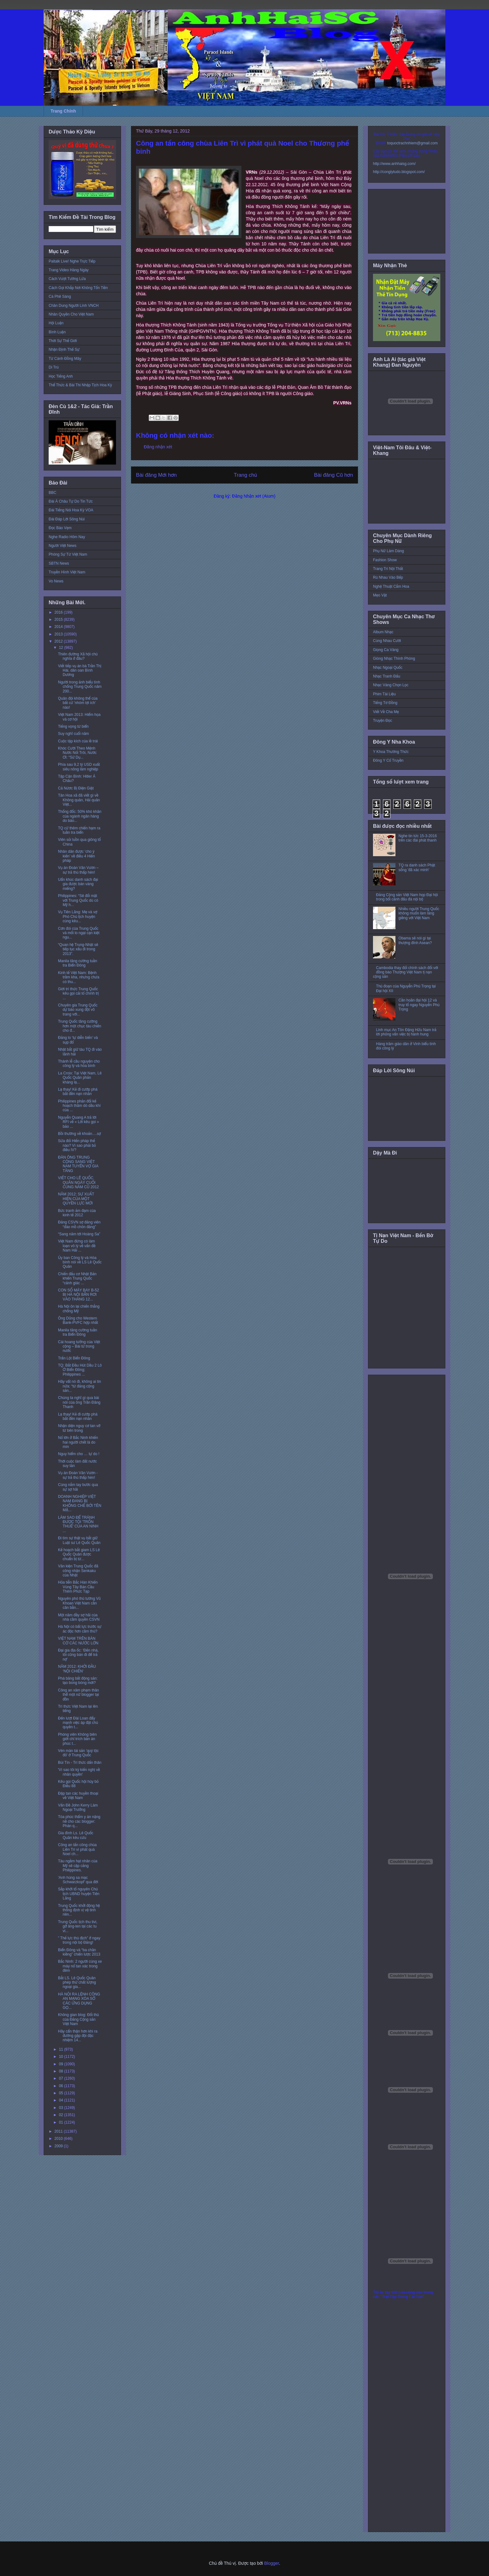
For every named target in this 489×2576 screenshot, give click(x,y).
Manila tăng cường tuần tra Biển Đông (77, 963)
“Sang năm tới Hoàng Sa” (79, 1234)
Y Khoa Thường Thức (391, 752)
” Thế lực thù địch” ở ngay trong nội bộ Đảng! (79, 1940)
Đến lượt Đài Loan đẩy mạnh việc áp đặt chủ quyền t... (78, 1722)
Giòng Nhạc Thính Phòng (394, 658)
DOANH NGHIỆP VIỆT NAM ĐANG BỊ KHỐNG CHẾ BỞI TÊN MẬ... (79, 1503)
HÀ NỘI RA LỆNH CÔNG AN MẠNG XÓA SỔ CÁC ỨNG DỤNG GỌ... (79, 2001)
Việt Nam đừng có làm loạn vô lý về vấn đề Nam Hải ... (76, 1245)
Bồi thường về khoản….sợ (79, 1133)
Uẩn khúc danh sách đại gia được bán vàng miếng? (78, 884)
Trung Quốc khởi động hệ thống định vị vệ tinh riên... (79, 1910)
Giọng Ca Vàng (386, 650)
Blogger (271, 2563)
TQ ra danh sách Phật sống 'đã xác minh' (417, 867)
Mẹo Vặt (380, 595)
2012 (59, 641)
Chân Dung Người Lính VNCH (74, 305)
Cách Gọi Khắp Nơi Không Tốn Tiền (78, 288)
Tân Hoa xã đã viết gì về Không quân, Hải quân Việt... (79, 800)
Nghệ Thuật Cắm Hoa (391, 586)
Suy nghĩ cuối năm (73, 733)
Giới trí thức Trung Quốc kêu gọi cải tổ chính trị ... (78, 993)
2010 (59, 2138)
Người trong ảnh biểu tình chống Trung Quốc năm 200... (80, 686)
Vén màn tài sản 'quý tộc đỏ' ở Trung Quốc (78, 1753)
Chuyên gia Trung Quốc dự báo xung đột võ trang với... (77, 1009)
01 (61, 2122)
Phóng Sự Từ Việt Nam (68, 554)
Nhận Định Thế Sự (64, 349)
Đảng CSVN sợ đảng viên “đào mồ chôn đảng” (79, 1224)
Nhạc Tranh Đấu (386, 676)
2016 (59, 612)
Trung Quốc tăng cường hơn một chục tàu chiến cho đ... (79, 1026)
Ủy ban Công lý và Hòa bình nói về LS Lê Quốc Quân (80, 1262)
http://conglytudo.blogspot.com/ (399, 172)
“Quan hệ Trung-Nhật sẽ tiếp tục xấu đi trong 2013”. (78, 949)
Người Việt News (62, 545)
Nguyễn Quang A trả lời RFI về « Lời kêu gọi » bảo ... (78, 1122)
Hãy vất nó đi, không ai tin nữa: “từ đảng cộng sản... (79, 1386)
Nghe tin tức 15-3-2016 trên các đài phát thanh (418, 838)
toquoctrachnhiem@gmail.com (412, 143)
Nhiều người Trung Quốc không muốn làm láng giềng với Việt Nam (419, 913)
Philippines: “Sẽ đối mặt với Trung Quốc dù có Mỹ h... (78, 900)
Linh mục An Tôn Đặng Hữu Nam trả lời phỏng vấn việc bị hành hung (406, 1032)
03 (61, 2108)
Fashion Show (385, 560)
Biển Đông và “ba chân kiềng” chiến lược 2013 (79, 1952)
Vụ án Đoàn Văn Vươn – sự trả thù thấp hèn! (78, 870)
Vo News (56, 581)
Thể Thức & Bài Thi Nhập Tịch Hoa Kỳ (80, 385)
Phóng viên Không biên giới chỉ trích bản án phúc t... (77, 1739)
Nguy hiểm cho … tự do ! (78, 1454)
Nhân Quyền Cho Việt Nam (71, 314)
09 (61, 2064)
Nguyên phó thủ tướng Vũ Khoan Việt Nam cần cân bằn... (79, 1603)
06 (61, 2086)
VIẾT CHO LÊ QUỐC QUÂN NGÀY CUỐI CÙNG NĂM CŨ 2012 (78, 1182)
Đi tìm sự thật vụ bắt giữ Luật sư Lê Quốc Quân (79, 1540)
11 (61, 2049)
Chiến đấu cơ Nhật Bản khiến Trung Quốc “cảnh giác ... (77, 1278)
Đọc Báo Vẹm (60, 528)
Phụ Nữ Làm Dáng (388, 551)
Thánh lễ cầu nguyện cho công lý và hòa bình (79, 1063)
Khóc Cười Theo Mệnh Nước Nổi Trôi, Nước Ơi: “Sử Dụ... (77, 753)
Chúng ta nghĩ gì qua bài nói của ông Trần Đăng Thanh (79, 1402)
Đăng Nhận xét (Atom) (253, 496)
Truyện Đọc (382, 720)
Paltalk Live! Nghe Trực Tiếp (72, 261)
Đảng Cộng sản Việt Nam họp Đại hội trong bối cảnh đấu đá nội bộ (407, 897)
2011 (59, 2131)
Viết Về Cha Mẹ (386, 712)
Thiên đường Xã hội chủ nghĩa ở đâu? (78, 656)
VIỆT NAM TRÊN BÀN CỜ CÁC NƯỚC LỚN (78, 1640)
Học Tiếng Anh (61, 376)
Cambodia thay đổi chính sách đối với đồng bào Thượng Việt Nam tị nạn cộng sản (405, 972)
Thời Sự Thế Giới (63, 341)
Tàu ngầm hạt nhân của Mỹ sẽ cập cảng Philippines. (77, 1865)
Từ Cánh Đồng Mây (65, 358)
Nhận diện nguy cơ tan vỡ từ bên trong (79, 1428)
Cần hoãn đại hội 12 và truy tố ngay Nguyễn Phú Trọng (419, 1004)
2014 (59, 627)
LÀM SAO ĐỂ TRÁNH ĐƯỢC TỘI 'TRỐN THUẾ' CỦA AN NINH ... (78, 1524)
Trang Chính (63, 111)
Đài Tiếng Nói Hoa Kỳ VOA (71, 510)
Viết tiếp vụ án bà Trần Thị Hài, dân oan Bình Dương (79, 670)
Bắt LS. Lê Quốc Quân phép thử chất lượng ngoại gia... (77, 1982)
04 (61, 2100)
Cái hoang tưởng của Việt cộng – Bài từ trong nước (79, 1346)
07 (61, 2078)
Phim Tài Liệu (384, 694)
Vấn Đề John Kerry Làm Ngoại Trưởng (78, 1807)
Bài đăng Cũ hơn (333, 475)
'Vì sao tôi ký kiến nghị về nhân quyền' (79, 1772)
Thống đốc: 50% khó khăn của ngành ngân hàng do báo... (79, 816)
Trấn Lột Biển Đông (74, 1358)
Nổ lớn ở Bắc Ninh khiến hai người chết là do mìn (78, 1442)
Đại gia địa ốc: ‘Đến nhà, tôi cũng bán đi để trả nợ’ (78, 1655)
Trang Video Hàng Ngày (69, 270)
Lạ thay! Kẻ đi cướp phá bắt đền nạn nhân (77, 1091)
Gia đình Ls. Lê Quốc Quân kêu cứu (75, 1835)
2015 (59, 619)
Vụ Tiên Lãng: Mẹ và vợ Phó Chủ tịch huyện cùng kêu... (77, 916)
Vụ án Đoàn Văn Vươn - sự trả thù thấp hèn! (78, 1475)
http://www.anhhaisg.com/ (394, 164)
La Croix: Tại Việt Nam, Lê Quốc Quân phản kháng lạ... (80, 1077)
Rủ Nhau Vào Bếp (388, 577)
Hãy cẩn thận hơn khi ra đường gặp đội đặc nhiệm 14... (77, 2036)
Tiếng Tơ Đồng (385, 703)
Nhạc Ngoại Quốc (387, 667)
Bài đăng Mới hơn (156, 475)
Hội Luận (56, 323)
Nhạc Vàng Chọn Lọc (390, 685)
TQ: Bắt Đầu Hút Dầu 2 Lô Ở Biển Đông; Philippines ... (80, 1370)
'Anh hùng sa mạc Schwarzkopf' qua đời (78, 1879)
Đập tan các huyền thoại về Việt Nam (78, 1795)
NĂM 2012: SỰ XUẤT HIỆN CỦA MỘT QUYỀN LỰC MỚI (76, 1198)
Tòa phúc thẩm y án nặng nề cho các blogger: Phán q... (79, 1821)
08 (61, 2071)
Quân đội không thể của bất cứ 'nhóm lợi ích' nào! (78, 703)
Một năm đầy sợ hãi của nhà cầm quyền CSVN (78, 1617)
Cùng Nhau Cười (387, 641)
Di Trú (54, 367)
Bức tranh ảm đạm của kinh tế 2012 (77, 1212)
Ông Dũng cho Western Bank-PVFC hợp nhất (78, 1320)
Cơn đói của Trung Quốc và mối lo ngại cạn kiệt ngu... (78, 933)
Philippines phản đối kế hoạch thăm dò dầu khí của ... (79, 1105)
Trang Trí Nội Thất (388, 569)
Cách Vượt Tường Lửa (67, 279)
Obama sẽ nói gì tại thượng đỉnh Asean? (415, 940)
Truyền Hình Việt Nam (67, 572)
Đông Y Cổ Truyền (388, 760)
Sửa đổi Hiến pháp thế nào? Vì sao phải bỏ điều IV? (77, 1145)
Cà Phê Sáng (60, 296)
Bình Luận (57, 332)
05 (61, 2093)
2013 (59, 634)
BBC (52, 492)
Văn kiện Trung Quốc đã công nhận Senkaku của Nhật (78, 1570)
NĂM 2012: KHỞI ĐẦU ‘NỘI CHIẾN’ (77, 1668)
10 (61, 2056)
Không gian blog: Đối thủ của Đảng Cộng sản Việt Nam (78, 2019)
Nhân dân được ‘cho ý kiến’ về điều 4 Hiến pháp (76, 856)
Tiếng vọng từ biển (73, 726)
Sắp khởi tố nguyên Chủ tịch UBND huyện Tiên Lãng (78, 1893)
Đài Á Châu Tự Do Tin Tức (71, 501)
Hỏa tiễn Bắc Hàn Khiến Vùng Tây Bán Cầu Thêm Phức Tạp (78, 1587)
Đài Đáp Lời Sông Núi (67, 519)
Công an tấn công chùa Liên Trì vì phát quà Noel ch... (77, 1849)
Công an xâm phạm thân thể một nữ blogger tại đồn (78, 1694)
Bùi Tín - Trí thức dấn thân (79, 1762)
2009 (59, 2146)
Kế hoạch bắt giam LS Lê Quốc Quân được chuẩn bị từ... (79, 1554)
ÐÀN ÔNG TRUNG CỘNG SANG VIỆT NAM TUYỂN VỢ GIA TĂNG (78, 1164)
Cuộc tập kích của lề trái (78, 741)
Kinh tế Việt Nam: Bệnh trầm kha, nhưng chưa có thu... (78, 977)
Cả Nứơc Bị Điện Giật (76, 788)
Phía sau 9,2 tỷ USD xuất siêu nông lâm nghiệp (79, 766)
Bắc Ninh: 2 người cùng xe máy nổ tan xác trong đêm (80, 1966)
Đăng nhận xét (158, 446)
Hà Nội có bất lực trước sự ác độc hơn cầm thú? (79, 1628)
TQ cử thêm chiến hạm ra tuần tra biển (79, 830)
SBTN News (59, 563)
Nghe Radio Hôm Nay (67, 537)
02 (61, 2115)
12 (61, 647)
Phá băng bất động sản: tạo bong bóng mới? (78, 1680)
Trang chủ (245, 475)
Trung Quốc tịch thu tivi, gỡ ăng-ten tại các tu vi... (77, 1926)
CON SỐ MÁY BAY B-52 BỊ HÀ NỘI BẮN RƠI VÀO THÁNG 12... (78, 1294)
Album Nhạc (383, 632)
